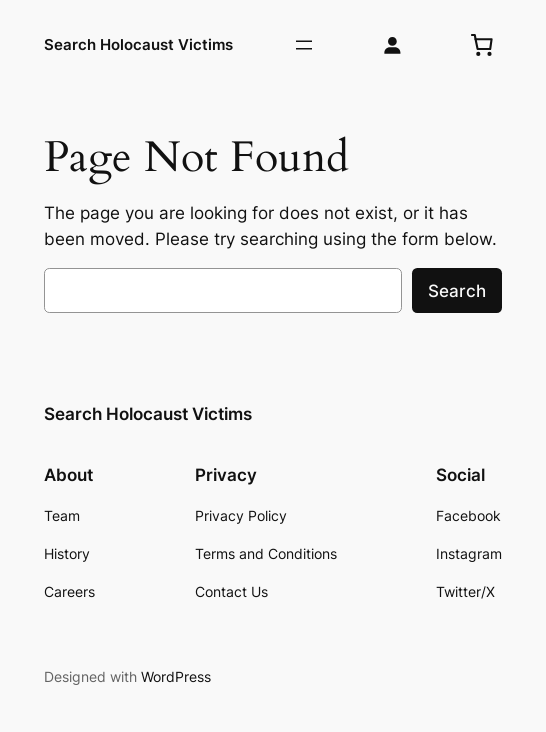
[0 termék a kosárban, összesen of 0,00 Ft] (481, 45)
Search (457, 291)
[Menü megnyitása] (304, 45)
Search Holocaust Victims (138, 44)
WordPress (176, 676)
